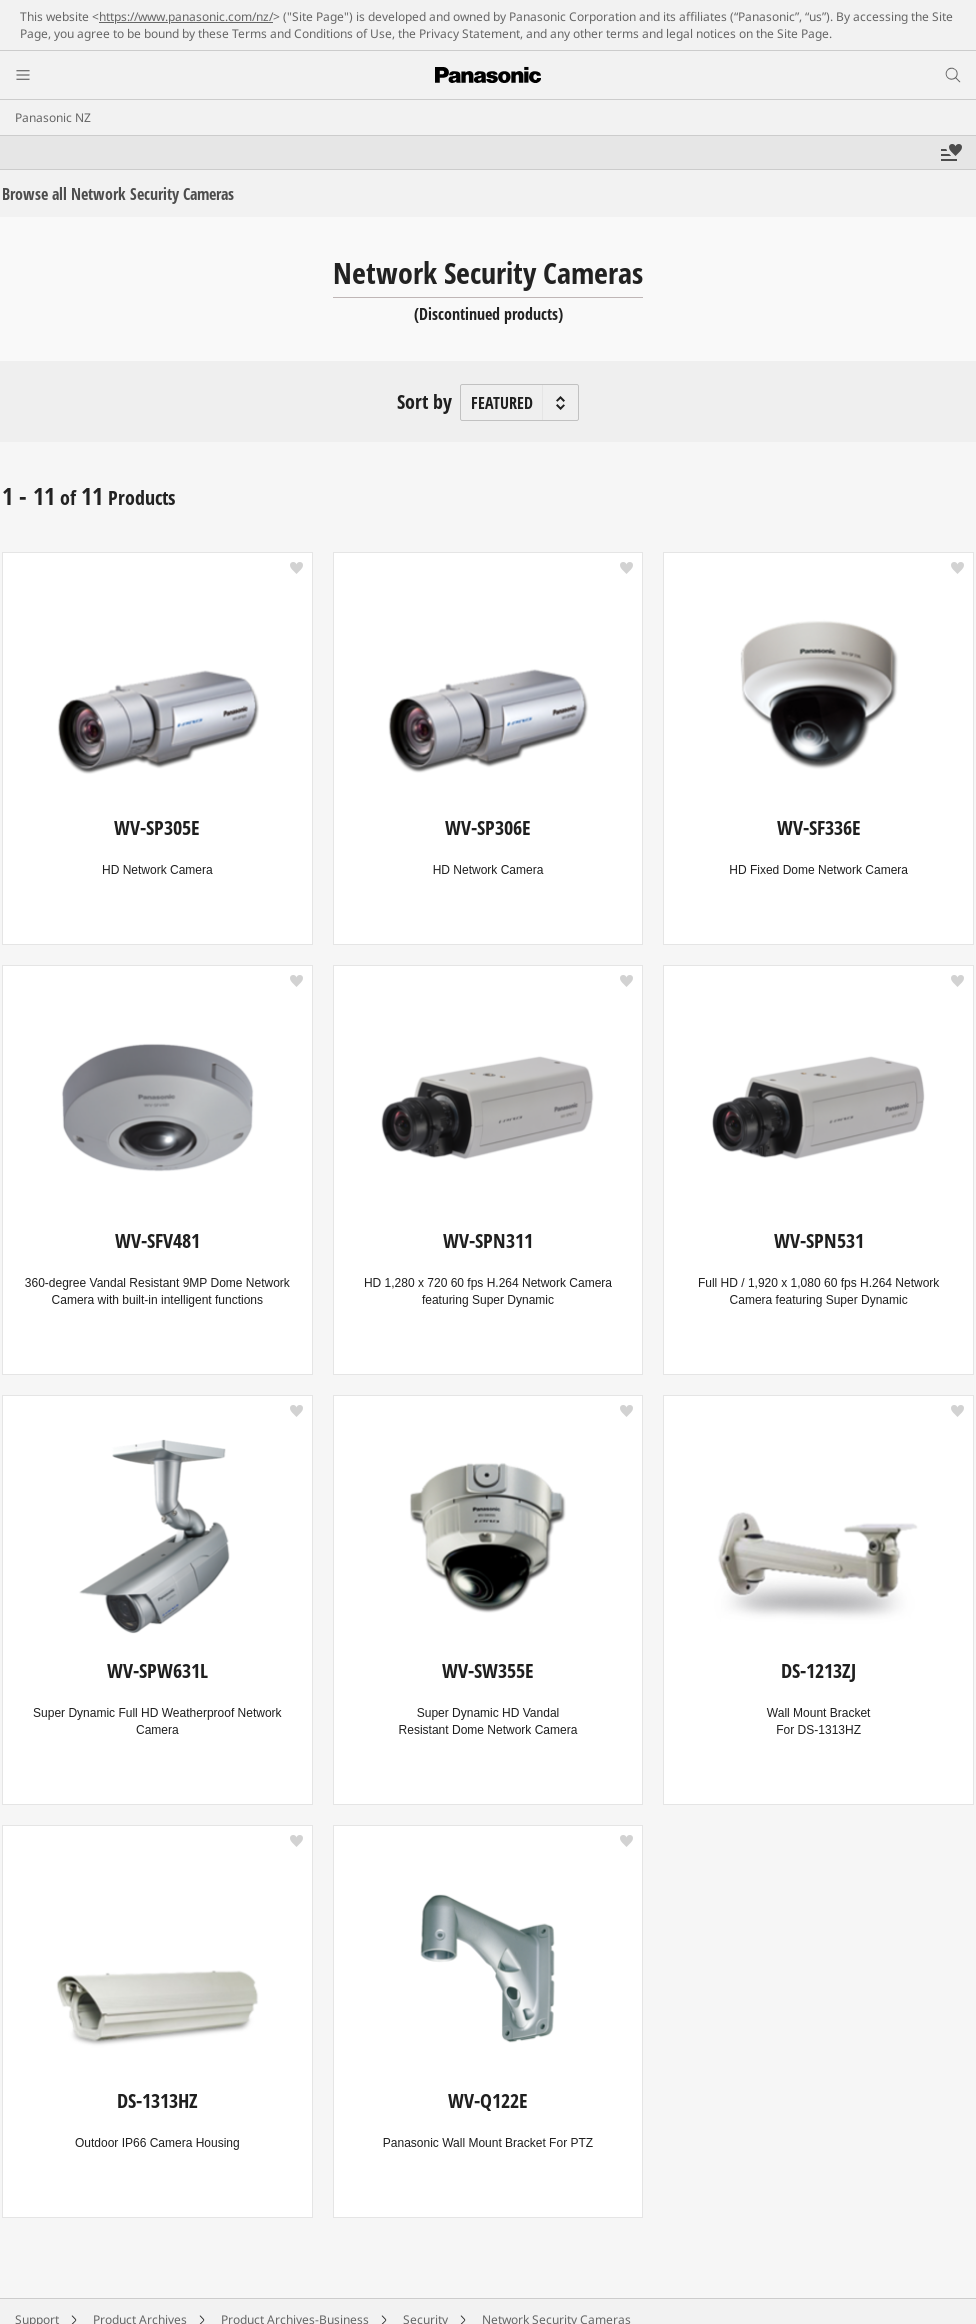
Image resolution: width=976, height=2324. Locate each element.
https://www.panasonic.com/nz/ (186, 16)
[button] (296, 568)
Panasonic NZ (53, 117)
